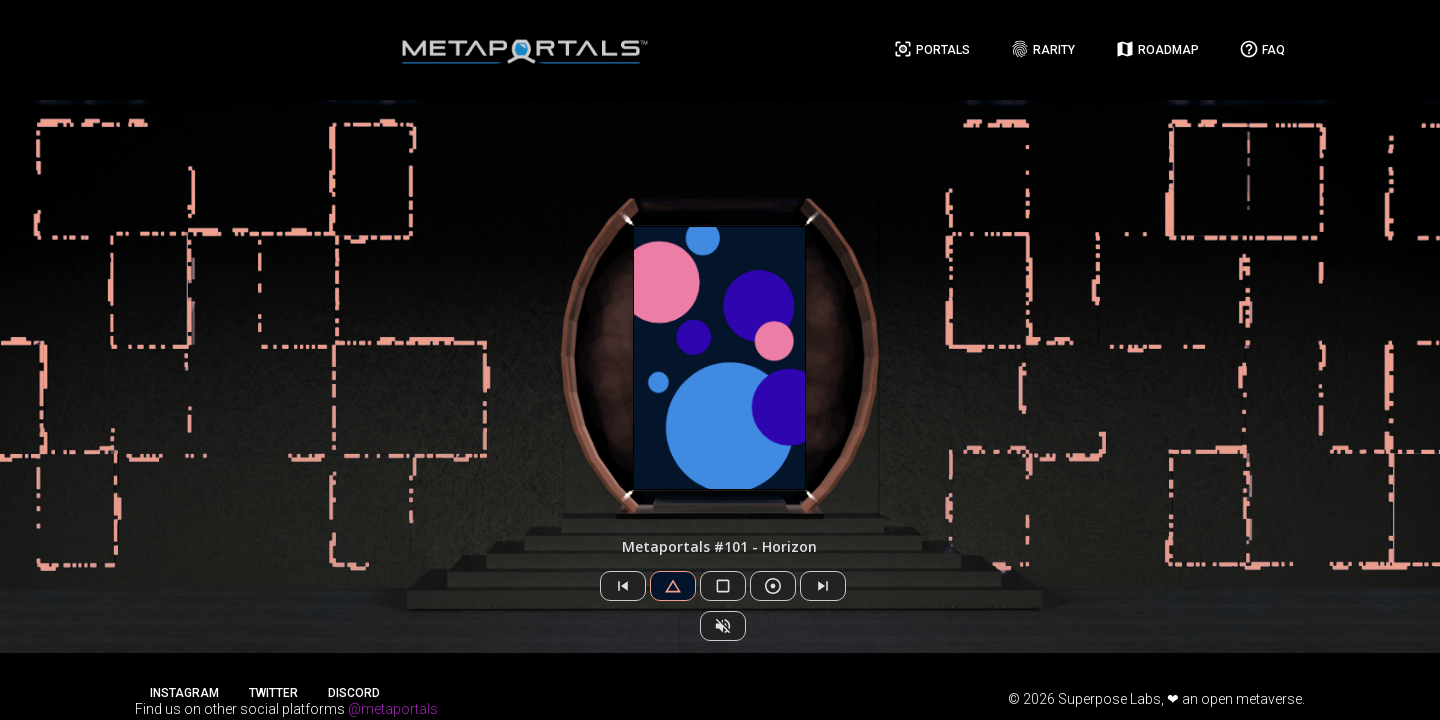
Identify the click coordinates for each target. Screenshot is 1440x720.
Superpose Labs (1109, 699)
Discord (354, 693)
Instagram (184, 693)
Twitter (273, 693)
